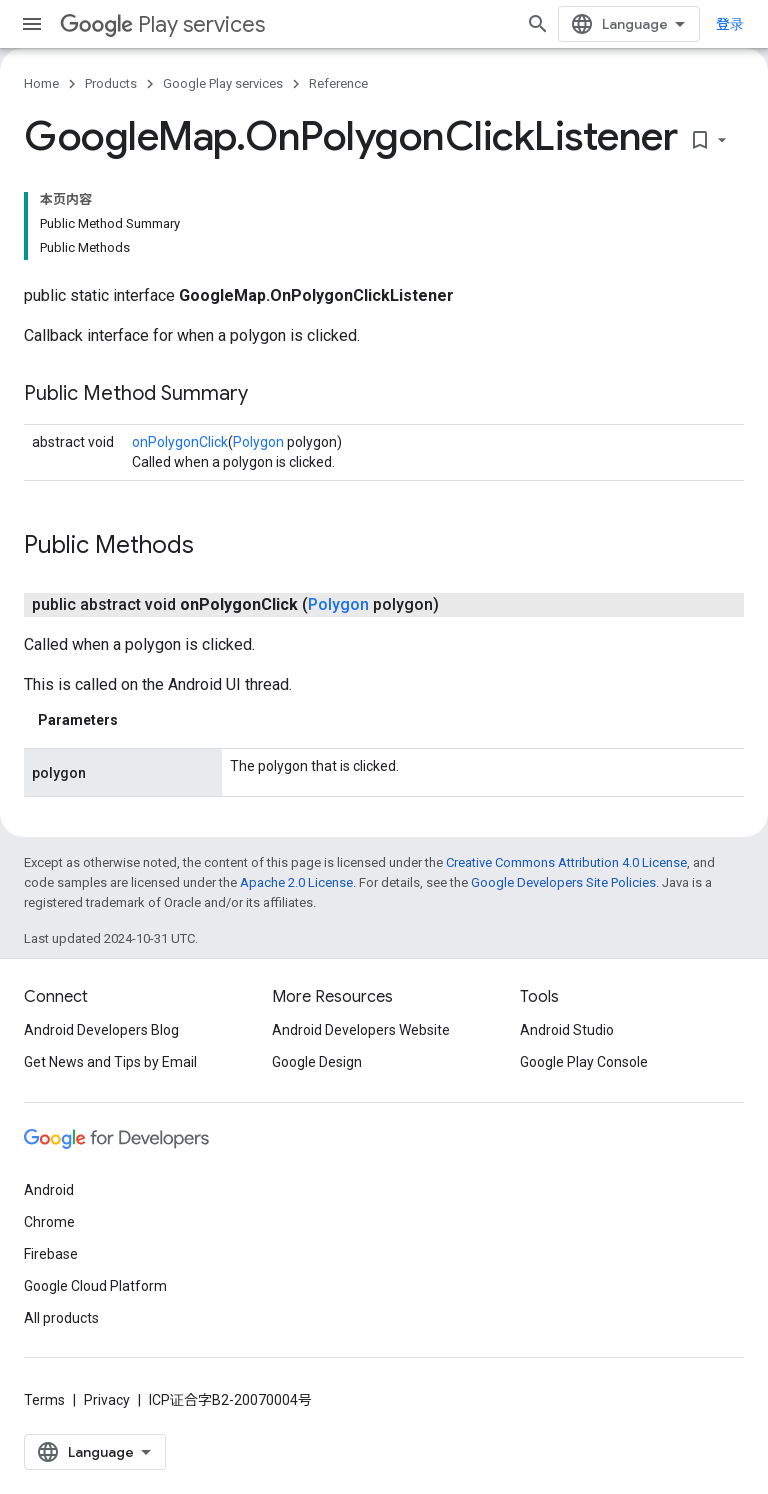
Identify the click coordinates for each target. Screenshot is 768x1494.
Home (41, 83)
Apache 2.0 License (296, 882)
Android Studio (567, 1030)
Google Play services (223, 83)
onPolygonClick (180, 442)
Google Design (317, 1062)
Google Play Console (584, 1062)
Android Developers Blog (101, 1030)
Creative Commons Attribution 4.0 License (566, 862)
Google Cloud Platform (95, 1286)
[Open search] (538, 24)
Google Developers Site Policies (563, 882)
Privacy (107, 1400)
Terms (44, 1400)
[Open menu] (32, 24)
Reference (338, 83)
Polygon (258, 442)
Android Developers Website (361, 1030)
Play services (162, 24)
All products (61, 1318)
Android (49, 1190)
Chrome (49, 1222)
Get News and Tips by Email (110, 1062)
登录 (730, 24)
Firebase (51, 1254)
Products (111, 83)
